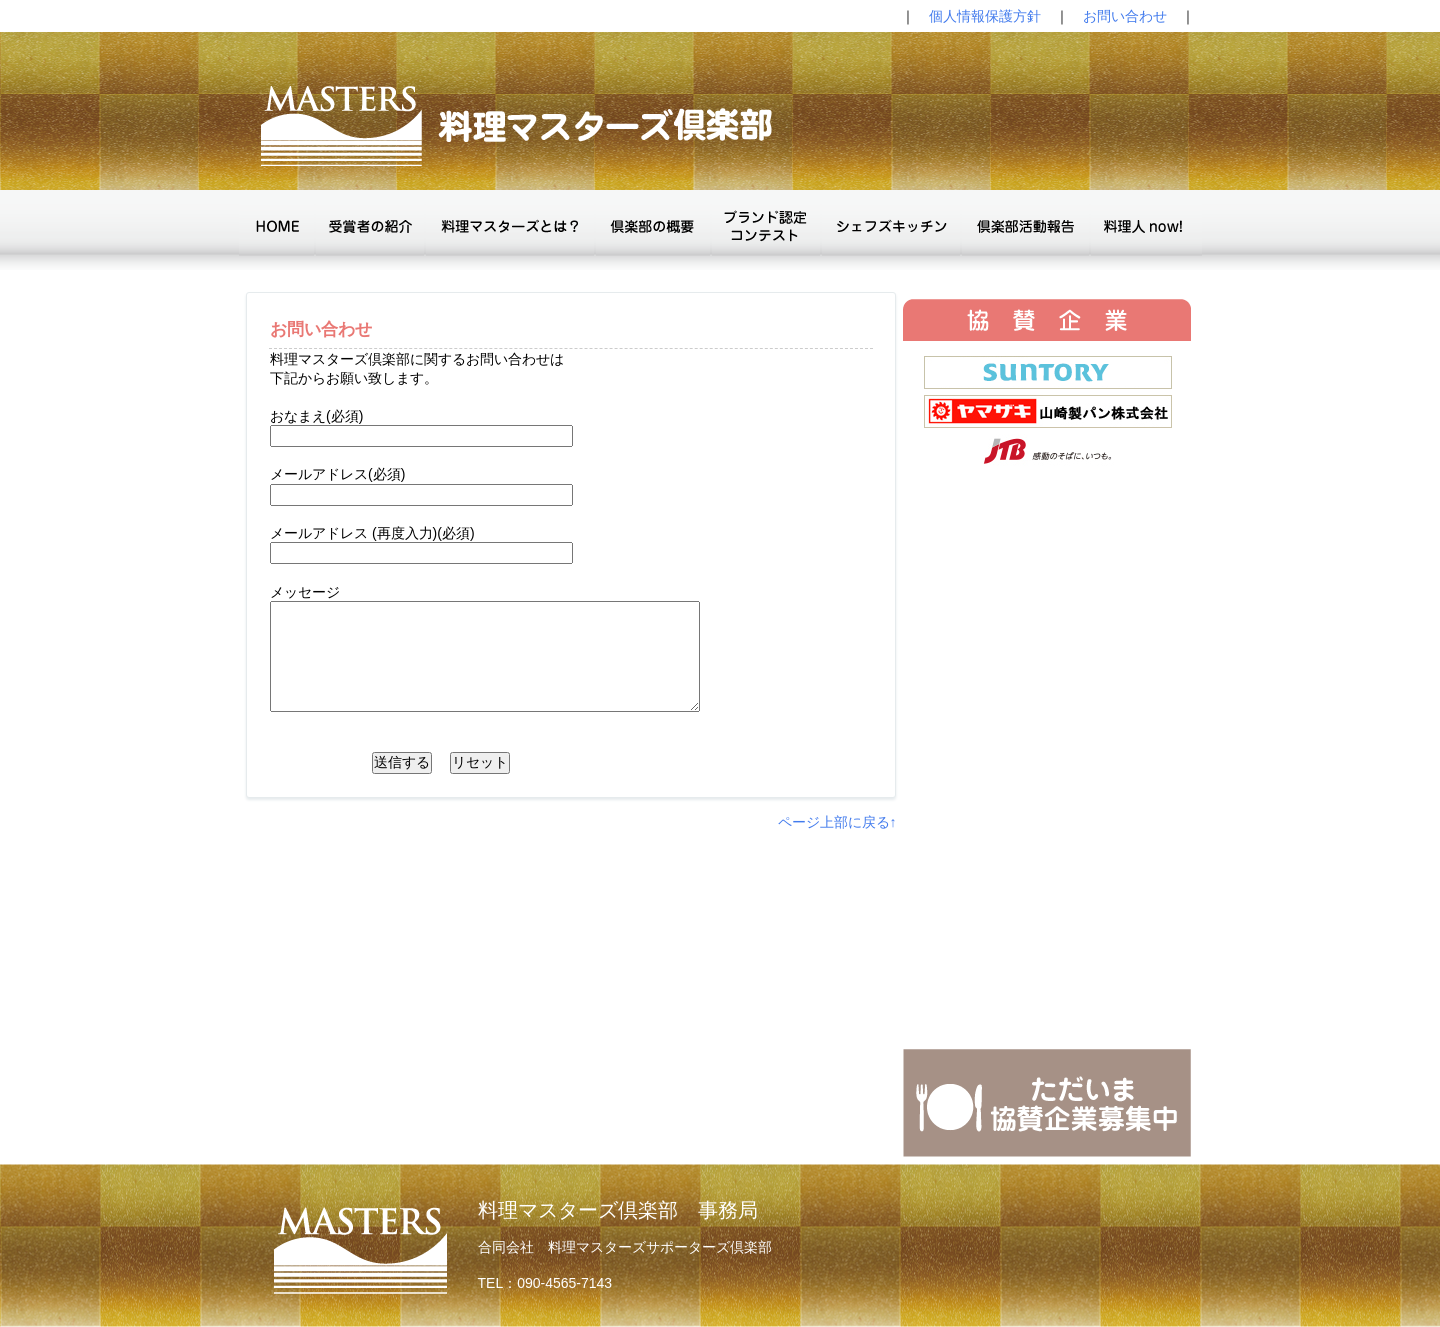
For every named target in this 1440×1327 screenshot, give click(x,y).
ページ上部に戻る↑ (837, 822)
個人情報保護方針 (985, 16)
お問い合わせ (1125, 16)
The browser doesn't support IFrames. (1047, 695)
